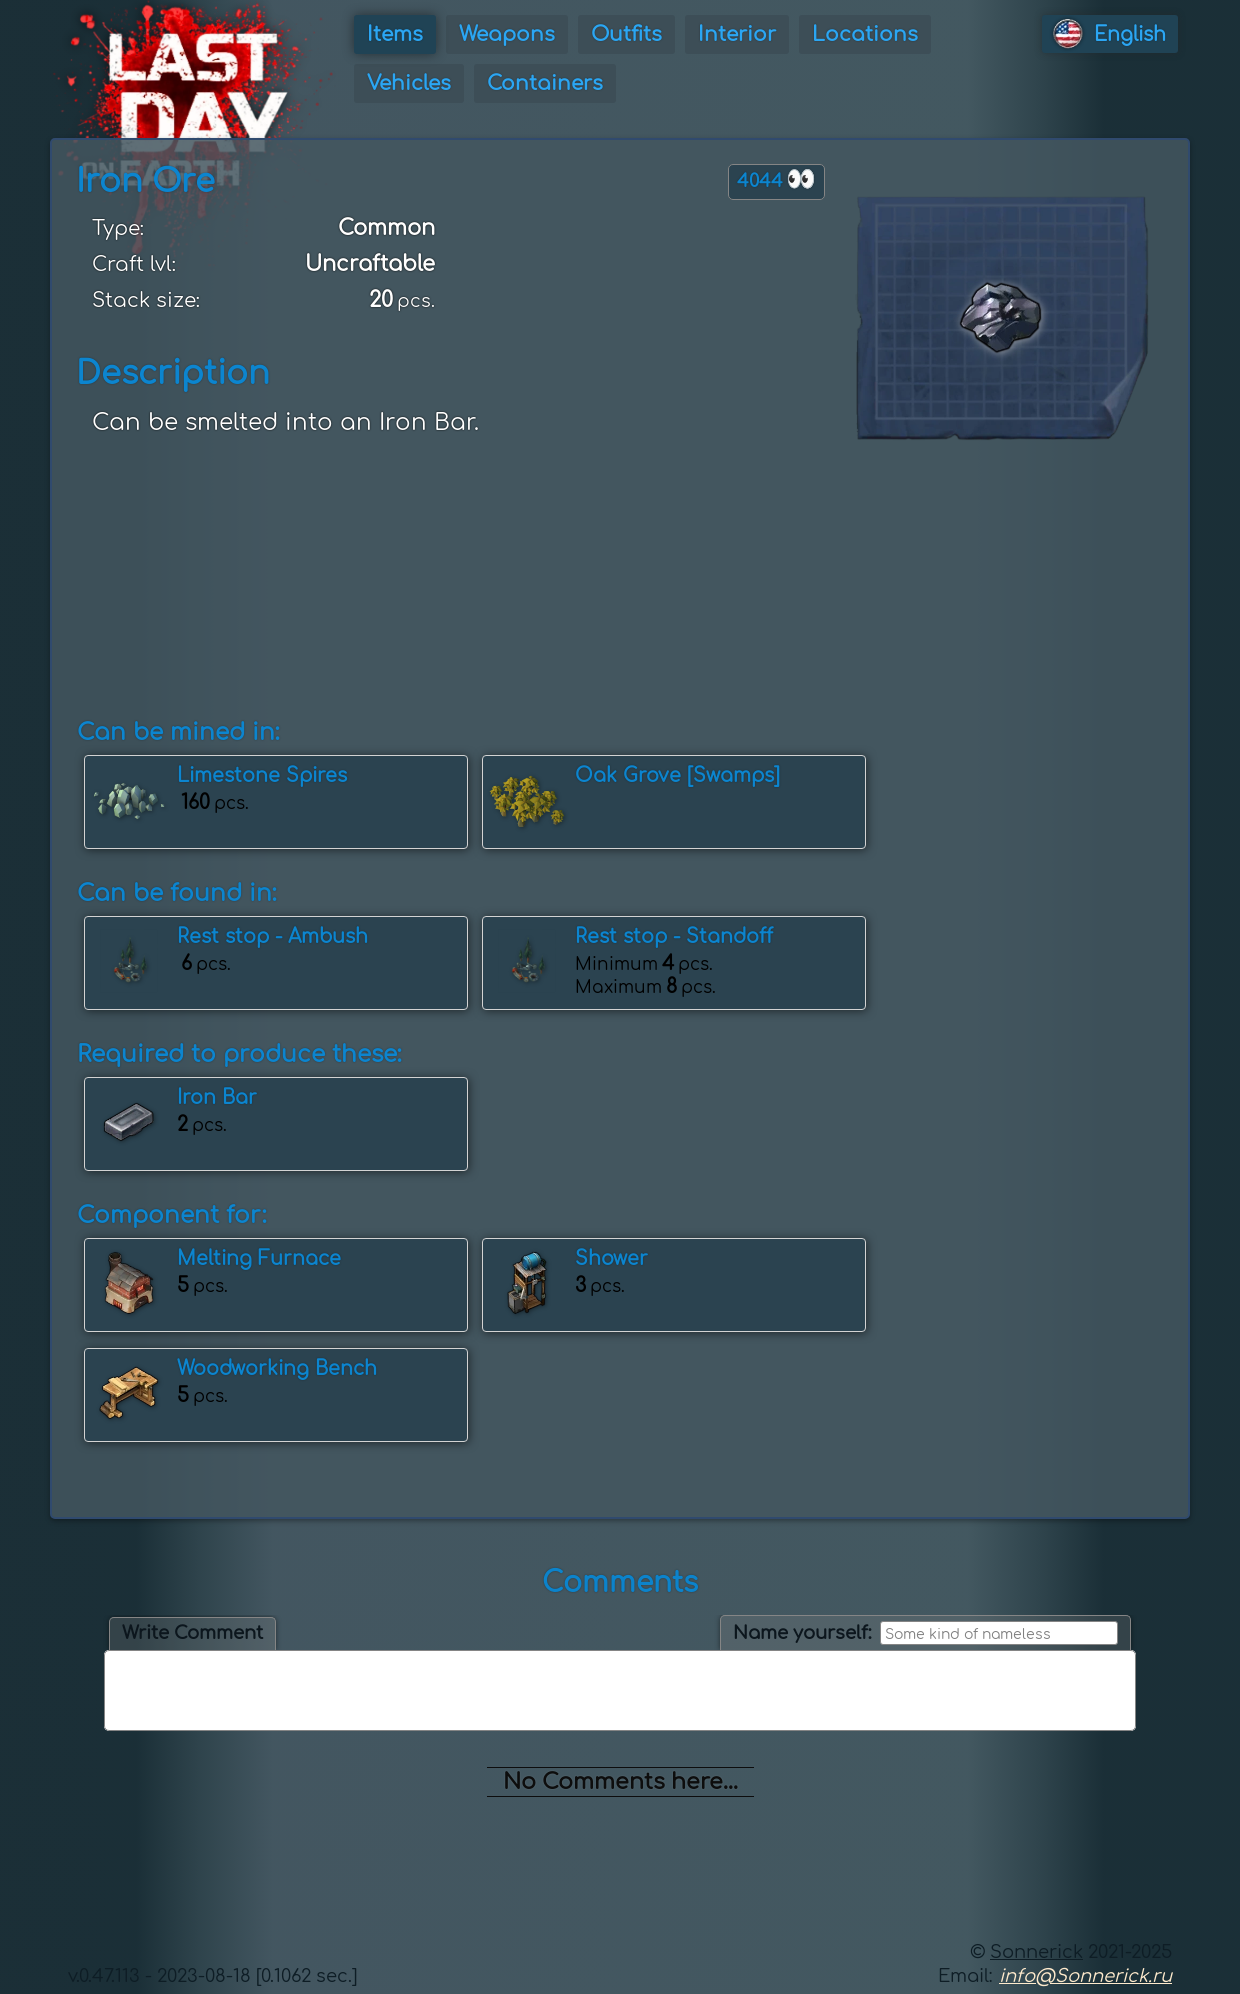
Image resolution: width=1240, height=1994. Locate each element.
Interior (737, 34)
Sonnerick (1036, 1952)
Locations (865, 34)
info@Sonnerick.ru (1085, 1976)
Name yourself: (802, 1633)
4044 (776, 179)
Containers (545, 83)
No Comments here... (620, 1782)
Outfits (626, 34)
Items (395, 34)
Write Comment (192, 1633)
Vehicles (409, 83)
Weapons (507, 34)
